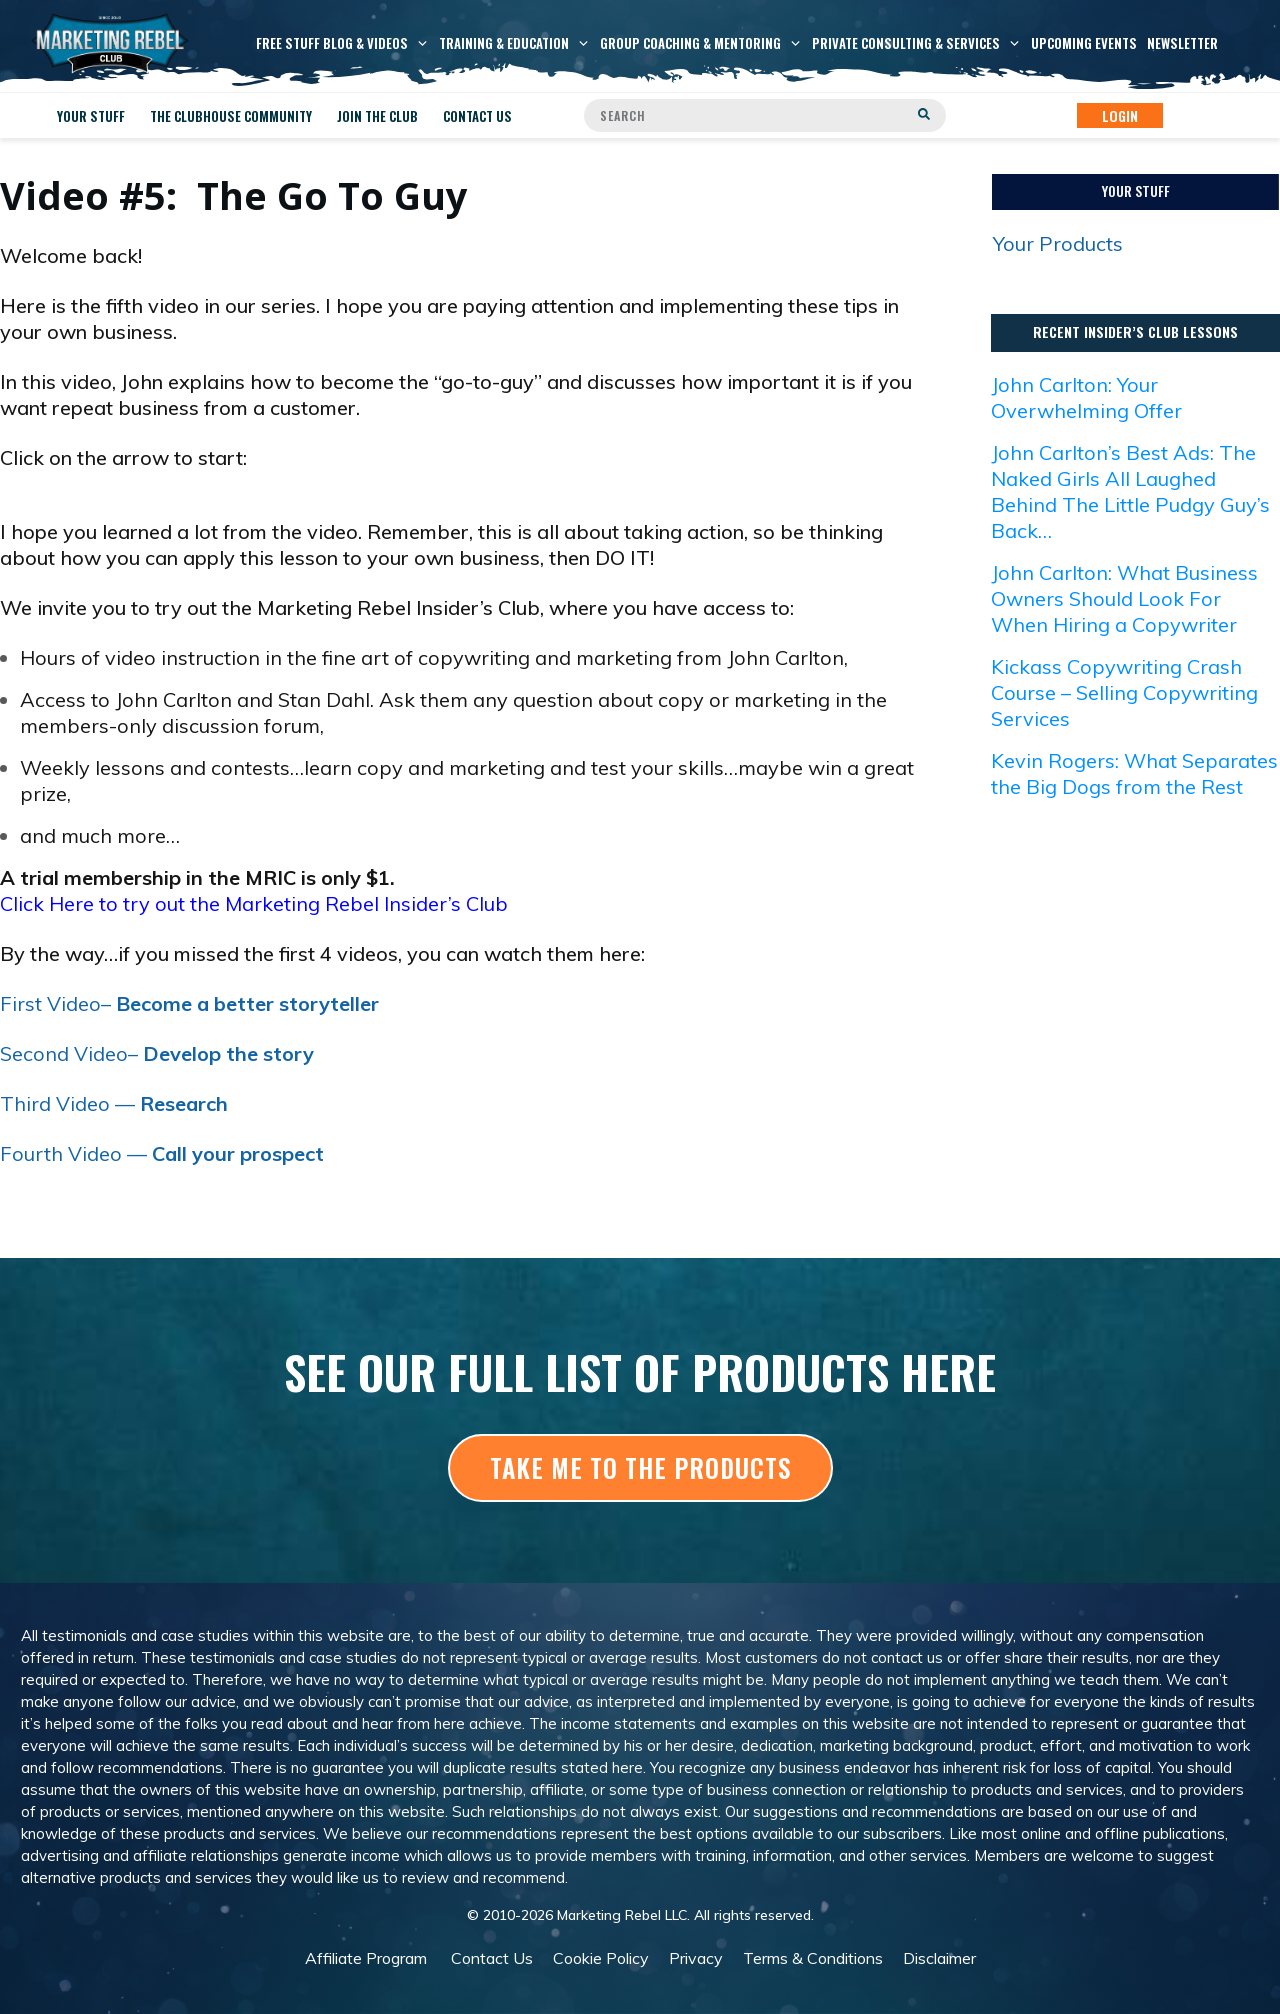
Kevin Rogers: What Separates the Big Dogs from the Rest (1134, 773)
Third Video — (114, 1103)
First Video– (189, 1003)
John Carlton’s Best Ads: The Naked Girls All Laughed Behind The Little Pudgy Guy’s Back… (1130, 491)
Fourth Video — (162, 1153)
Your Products (1058, 243)
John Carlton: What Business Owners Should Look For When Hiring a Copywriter (1124, 598)
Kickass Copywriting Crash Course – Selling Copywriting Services (1124, 692)
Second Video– (157, 1053)
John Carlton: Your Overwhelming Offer (1086, 397)
